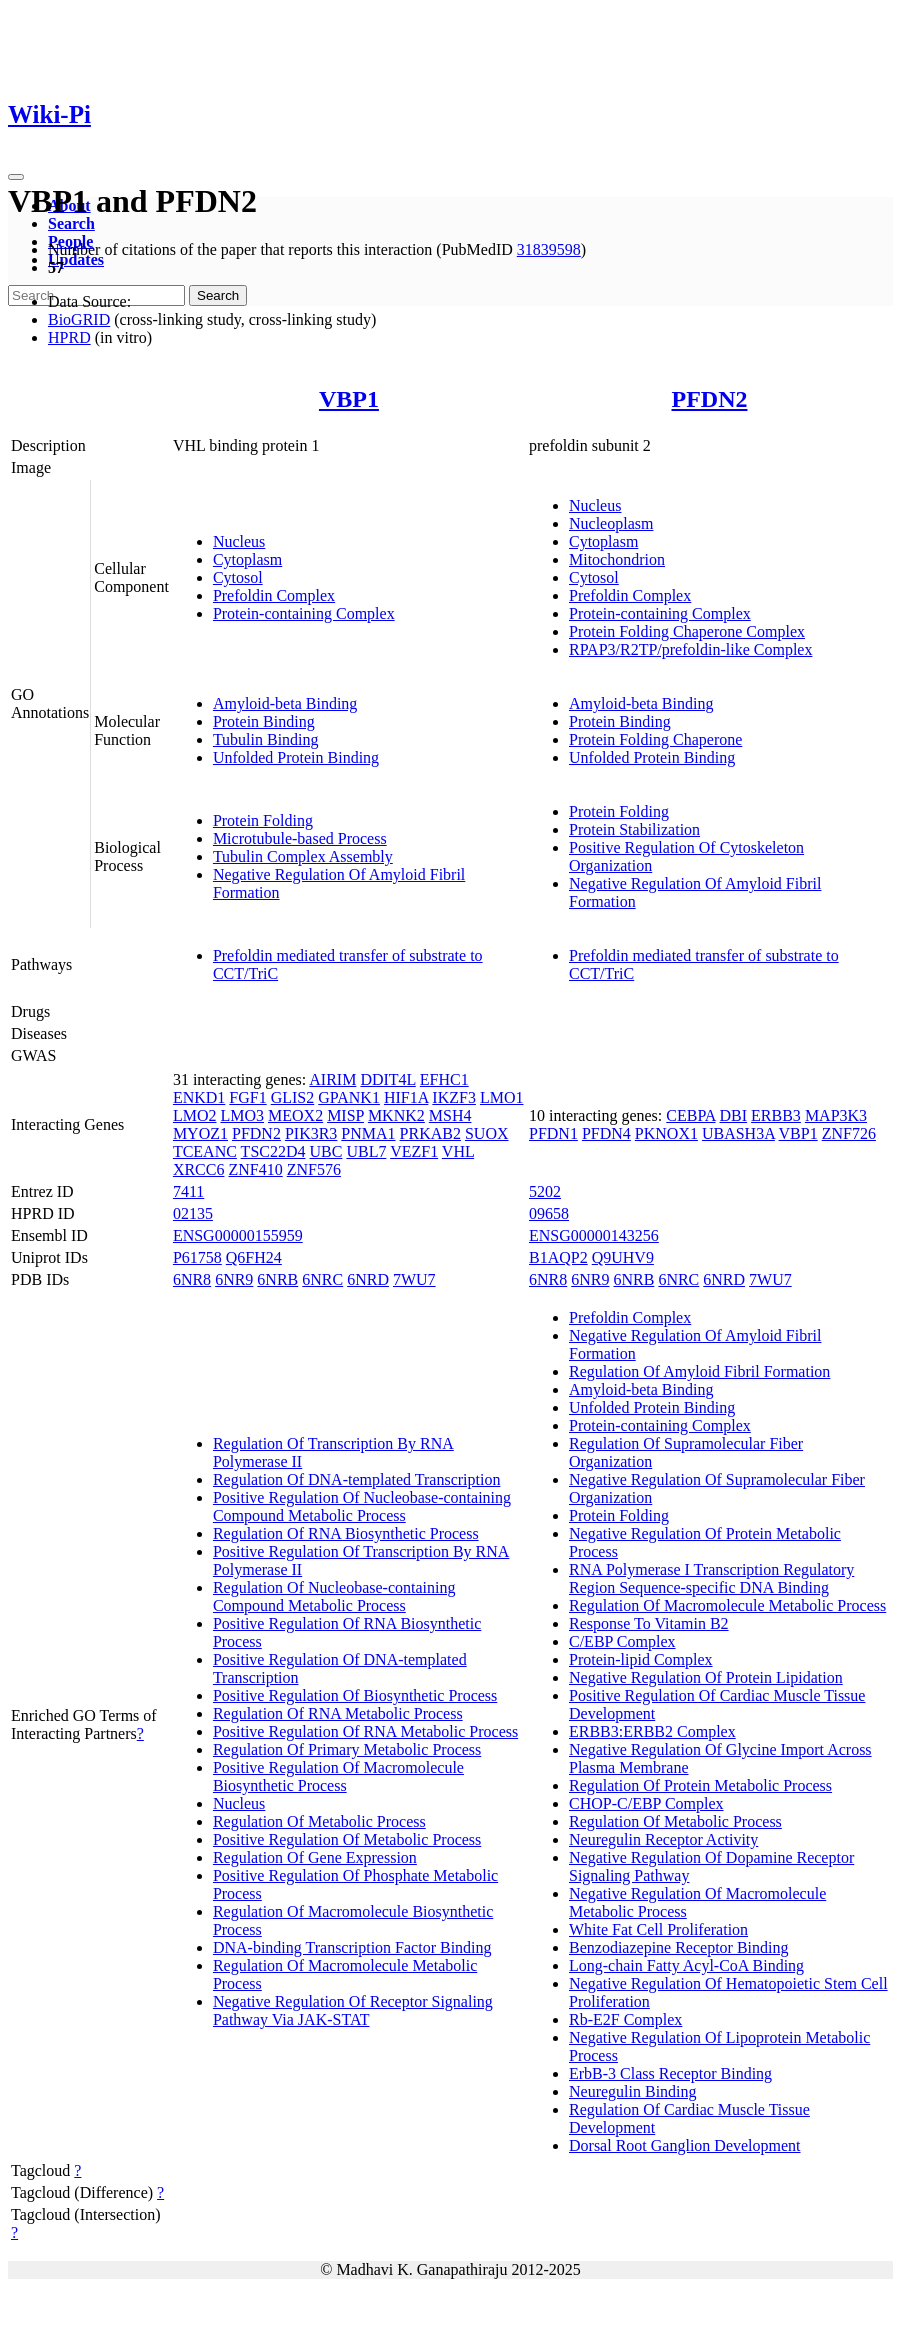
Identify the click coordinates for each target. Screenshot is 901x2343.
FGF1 (247, 1097)
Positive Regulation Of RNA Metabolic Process (365, 1731)
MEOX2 (295, 1115)
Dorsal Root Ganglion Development (685, 2145)
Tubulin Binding (266, 739)
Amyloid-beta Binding (285, 703)
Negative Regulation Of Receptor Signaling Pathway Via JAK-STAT (353, 2010)
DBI (734, 1115)
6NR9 (234, 1279)
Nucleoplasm (611, 523)
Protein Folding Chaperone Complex (687, 631)
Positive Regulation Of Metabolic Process (347, 1839)
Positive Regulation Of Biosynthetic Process (355, 1695)
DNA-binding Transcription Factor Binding (352, 1947)
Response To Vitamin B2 (649, 1623)
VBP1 (349, 399)
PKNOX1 (666, 1133)
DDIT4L (387, 1079)
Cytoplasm (247, 559)
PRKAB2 (430, 1133)
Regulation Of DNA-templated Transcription (357, 1479)
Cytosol (238, 577)
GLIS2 (293, 1097)
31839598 (549, 249)
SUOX (487, 1133)
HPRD (69, 337)
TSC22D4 (273, 1151)
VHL (458, 1151)
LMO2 (195, 1115)
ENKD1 (199, 1097)
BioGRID (79, 319)
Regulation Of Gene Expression (315, 1857)
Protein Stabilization (634, 829)
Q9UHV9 (623, 1257)
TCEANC (205, 1151)
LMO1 (502, 1097)
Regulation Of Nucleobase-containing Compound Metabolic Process (334, 1596)
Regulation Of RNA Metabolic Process (338, 1713)
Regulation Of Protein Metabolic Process (700, 1785)
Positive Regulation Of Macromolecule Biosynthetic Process (338, 1776)
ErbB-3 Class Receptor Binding (670, 2073)
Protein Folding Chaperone (655, 739)
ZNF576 (314, 1169)
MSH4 (450, 1115)
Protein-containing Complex (304, 613)
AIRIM (332, 1079)
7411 (188, 1191)
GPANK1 (349, 1097)
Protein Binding (264, 721)
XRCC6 (199, 1169)
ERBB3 (776, 1115)
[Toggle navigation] (16, 177)
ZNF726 (849, 1133)
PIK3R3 (311, 1133)
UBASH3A (738, 1133)
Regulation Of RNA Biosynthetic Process (346, 1533)
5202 (545, 1191)
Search (71, 223)
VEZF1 (414, 1151)
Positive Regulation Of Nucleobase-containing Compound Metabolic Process (362, 1506)
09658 (549, 1213)
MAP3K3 (836, 1115)
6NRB (277, 1279)
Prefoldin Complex (274, 595)
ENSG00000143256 (594, 1235)
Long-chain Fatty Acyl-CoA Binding (686, 1965)
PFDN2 (710, 399)
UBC (326, 1151)
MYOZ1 (200, 1133)
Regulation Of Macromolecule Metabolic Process (727, 1605)
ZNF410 (255, 1169)
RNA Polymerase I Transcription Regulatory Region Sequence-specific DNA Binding (711, 1578)
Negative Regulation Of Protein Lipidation (706, 1677)
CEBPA (690, 1115)
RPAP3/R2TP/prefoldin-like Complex (690, 649)
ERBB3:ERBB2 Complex (652, 1731)
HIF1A (406, 1097)
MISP (345, 1115)
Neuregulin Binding (633, 2091)
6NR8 (192, 1279)
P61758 (197, 1257)
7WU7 (414, 1279)
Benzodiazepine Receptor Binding (678, 1947)
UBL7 (366, 1151)
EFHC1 (444, 1079)
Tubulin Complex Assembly (303, 856)
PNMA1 (368, 1133)
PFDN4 (606, 1133)
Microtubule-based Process (300, 838)
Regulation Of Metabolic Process (319, 1821)
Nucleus (239, 541)
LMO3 (242, 1115)
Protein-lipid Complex (641, 1659)
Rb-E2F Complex (625, 2019)
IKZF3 (454, 1097)
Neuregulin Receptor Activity (663, 1839)
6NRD (368, 1279)
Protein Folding (263, 820)
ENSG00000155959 (238, 1235)
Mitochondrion (617, 559)
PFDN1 (553, 1133)
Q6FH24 (254, 1257)
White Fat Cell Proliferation (658, 1929)
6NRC (322, 1279)
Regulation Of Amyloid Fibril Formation (699, 1371)
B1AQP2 (558, 1257)
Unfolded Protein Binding (296, 757)
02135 (193, 1213)
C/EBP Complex (622, 1641)
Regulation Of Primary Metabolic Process (347, 1749)
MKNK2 (396, 1115)
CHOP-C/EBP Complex (646, 1803)
